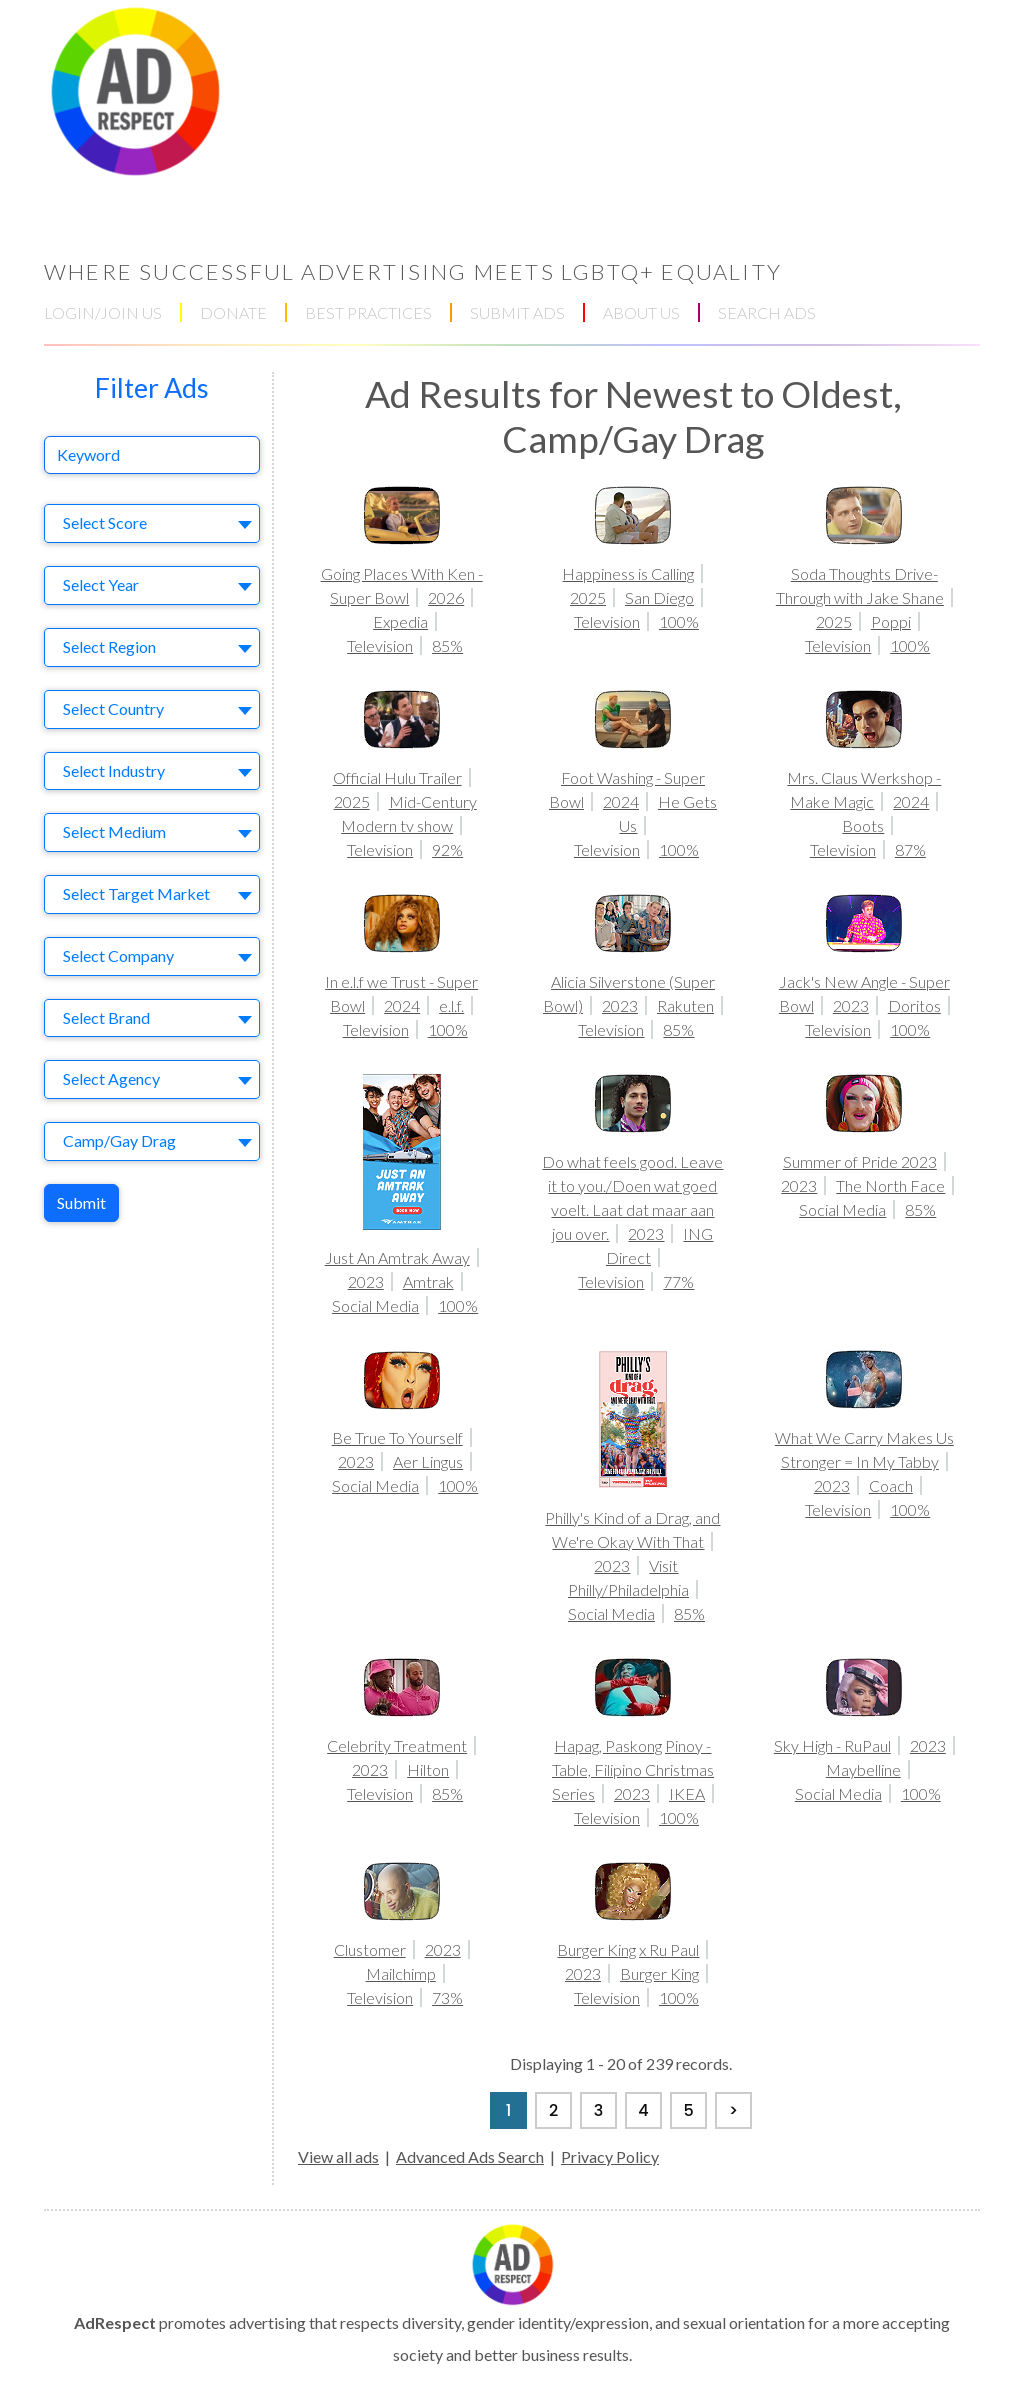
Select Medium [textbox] (114, 831)
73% (447, 1997)
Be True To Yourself (397, 1437)
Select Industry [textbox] (114, 770)
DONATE (233, 312)
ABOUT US (641, 312)
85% (447, 645)
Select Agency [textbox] (111, 1078)
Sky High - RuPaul (832, 1745)
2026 (446, 597)
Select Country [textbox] (113, 708)
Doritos (914, 1005)
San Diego (659, 597)
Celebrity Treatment (397, 1745)
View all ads (338, 2156)
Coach (891, 1485)
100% (679, 621)
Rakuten (685, 1005)
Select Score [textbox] (105, 522)
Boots (863, 825)
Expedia (400, 621)
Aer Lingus (428, 1461)
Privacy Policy (610, 2156)
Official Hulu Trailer (397, 777)
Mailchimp (401, 1973)
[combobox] (152, 523)
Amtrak (428, 1281)
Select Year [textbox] (101, 584)
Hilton (428, 1769)
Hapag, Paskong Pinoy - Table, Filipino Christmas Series (633, 1769)
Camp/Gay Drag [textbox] (119, 1140)
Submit (81, 1202)
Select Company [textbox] (118, 955)
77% (678, 1281)
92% (447, 849)
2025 (588, 597)
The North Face (890, 1185)
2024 (621, 801)
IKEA (687, 1793)
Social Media (375, 1305)
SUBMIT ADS (517, 312)
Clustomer (370, 1949)
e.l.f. (451, 1005)
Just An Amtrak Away (397, 1257)
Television (380, 645)
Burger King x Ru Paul (628, 1949)
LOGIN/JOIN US (103, 312)
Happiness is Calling (628, 573)
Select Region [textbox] (109, 646)
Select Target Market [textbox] (136, 893)
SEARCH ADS (767, 312)
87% (910, 849)
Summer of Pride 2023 (860, 1161)
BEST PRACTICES (368, 312)
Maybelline (863, 1769)
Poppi (891, 621)
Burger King (659, 1973)
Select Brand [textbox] (106, 1017)
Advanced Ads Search (470, 2156)
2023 (620, 1005)
